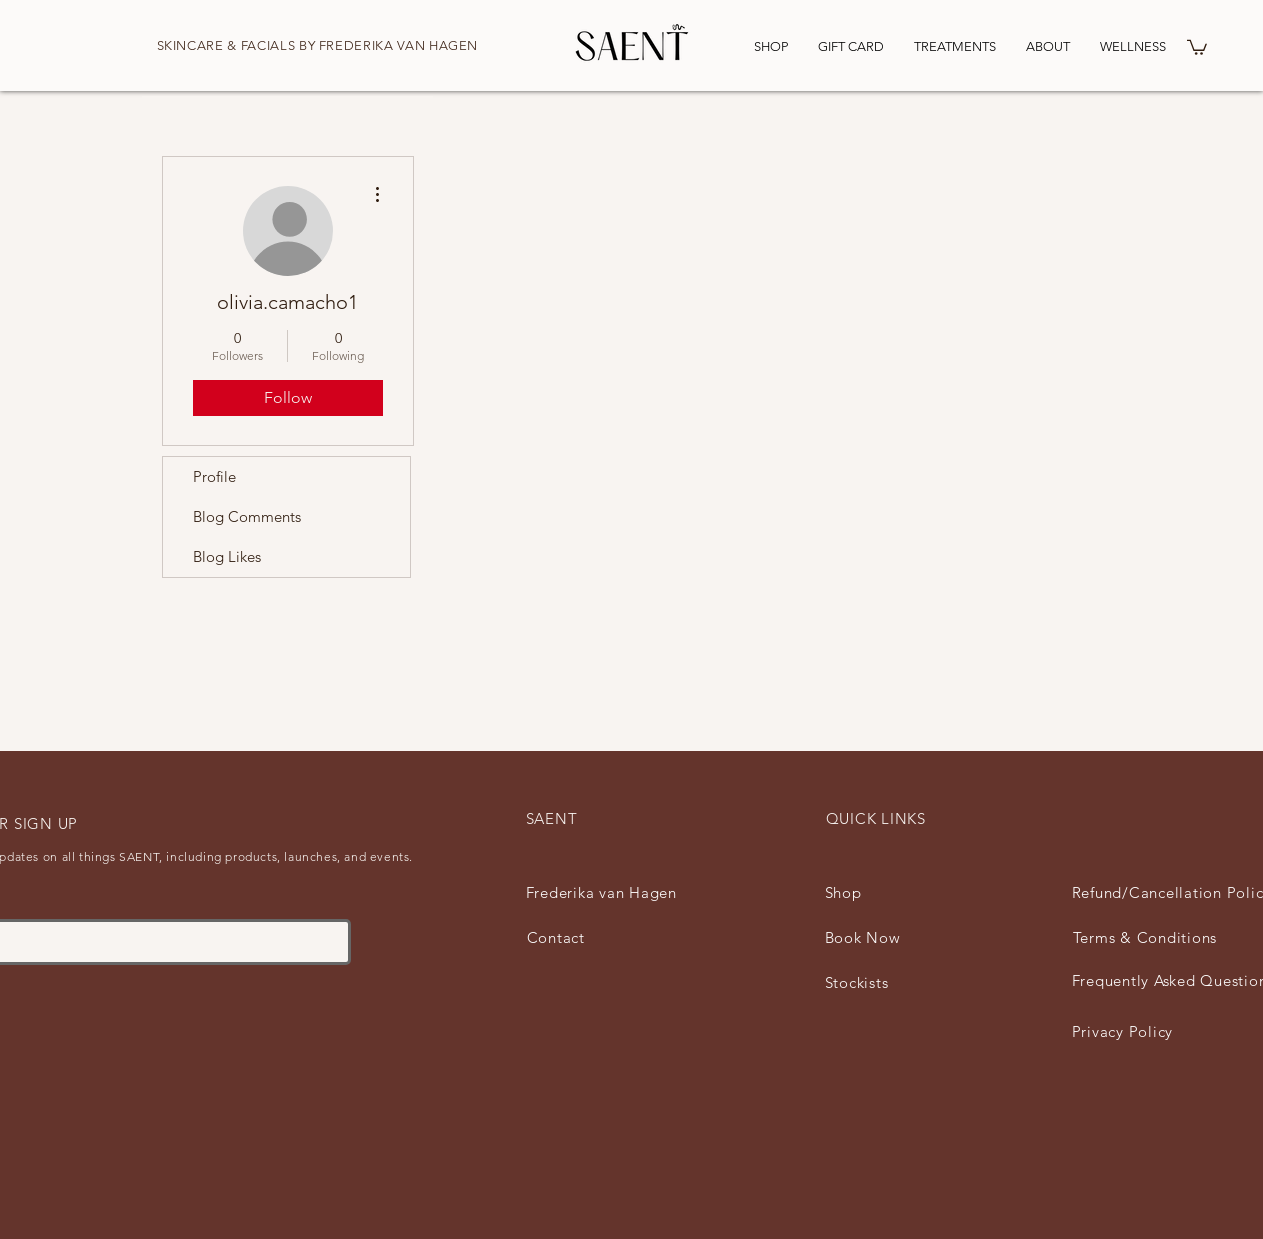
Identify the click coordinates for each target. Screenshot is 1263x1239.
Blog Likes (227, 556)
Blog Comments (247, 516)
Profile (214, 476)
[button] (1197, 46)
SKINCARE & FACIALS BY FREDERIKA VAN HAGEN (318, 45)
